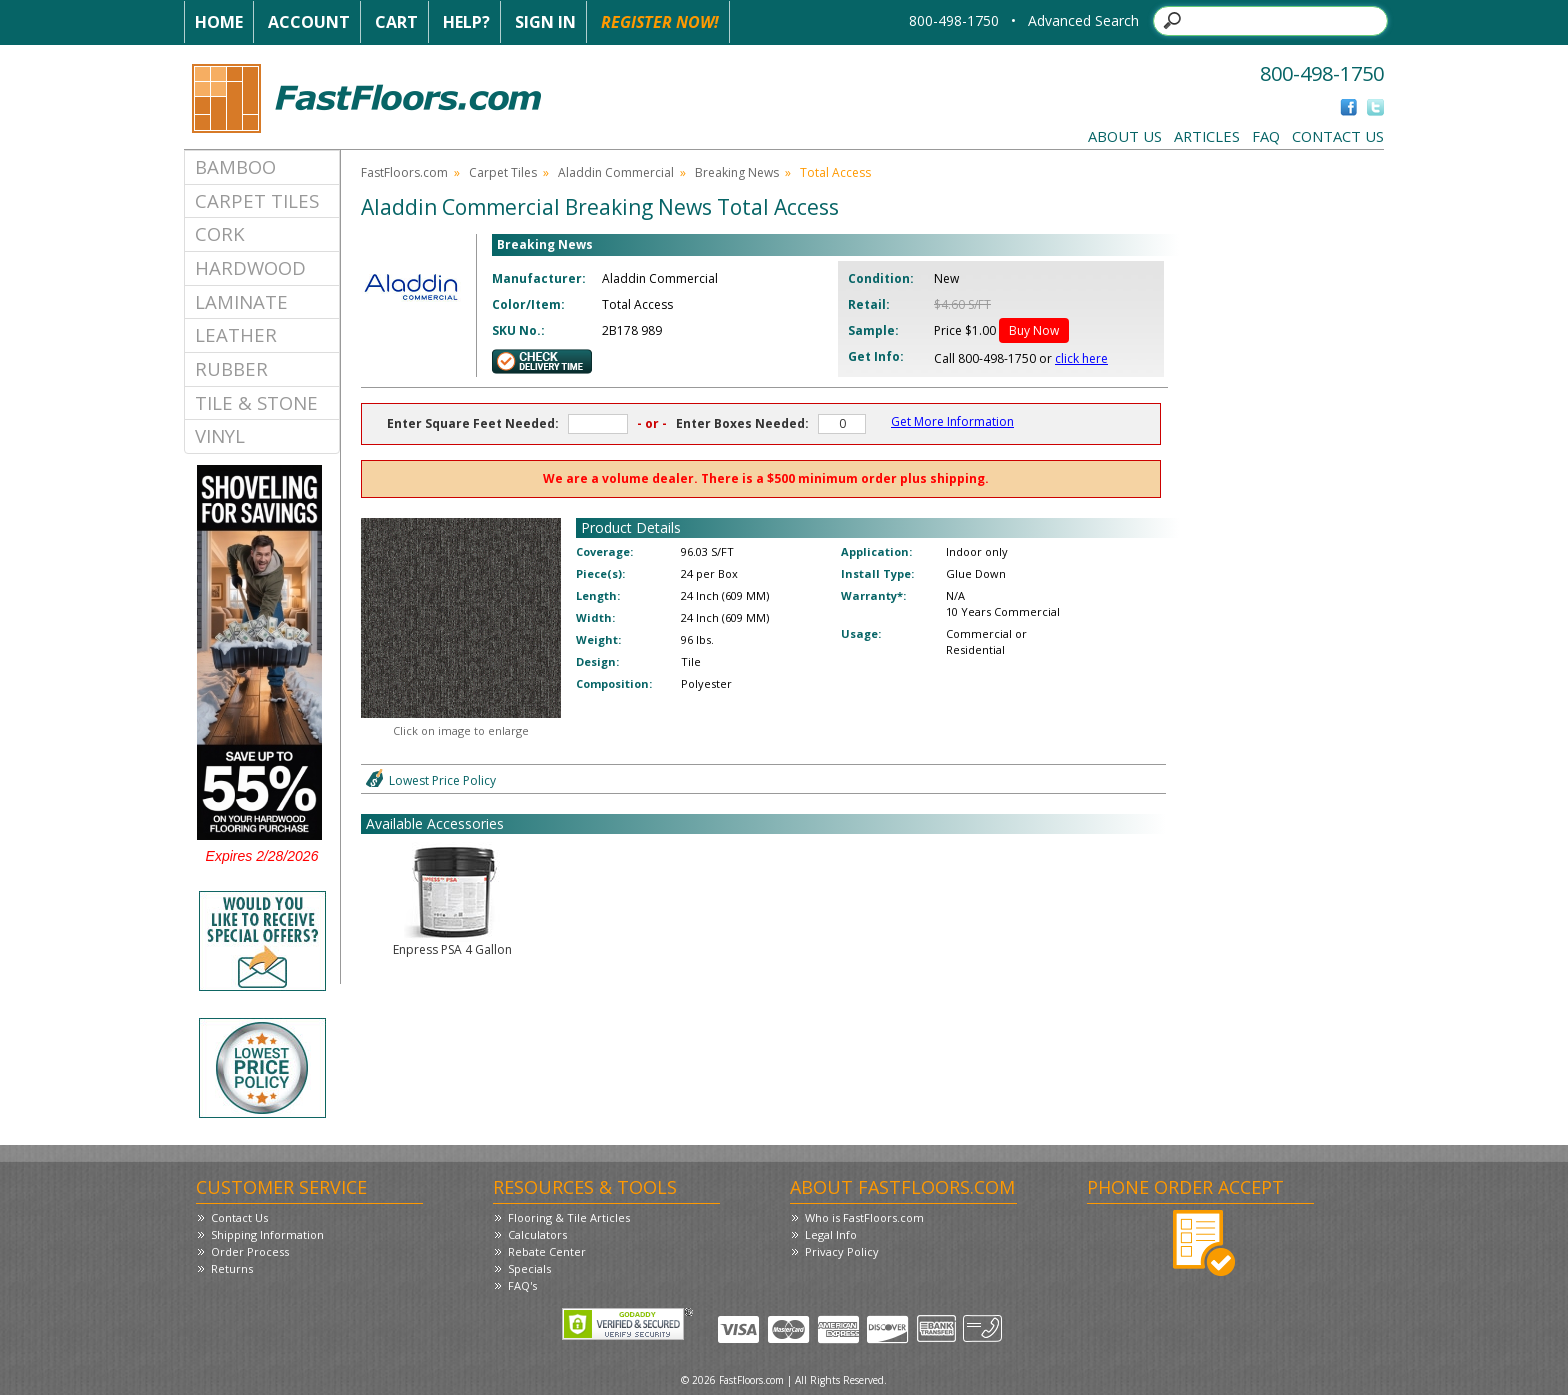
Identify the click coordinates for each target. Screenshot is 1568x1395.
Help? (466, 22)
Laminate (241, 301)
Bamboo (235, 166)
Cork (220, 233)
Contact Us (1338, 136)
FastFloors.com (404, 172)
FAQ (1266, 136)
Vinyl (220, 435)
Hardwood (250, 267)
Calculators (537, 1234)
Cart (396, 22)
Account (309, 22)
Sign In (545, 22)
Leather (236, 334)
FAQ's (522, 1285)
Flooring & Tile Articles (569, 1217)
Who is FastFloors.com (864, 1217)
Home (219, 22)
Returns (232, 1268)
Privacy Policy (842, 1251)
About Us (1125, 136)
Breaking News (737, 172)
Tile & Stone (256, 402)
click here (1081, 358)
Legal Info (831, 1234)
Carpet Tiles (257, 200)
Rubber (231, 368)
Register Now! (660, 22)
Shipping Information (267, 1234)
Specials (529, 1268)
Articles (1207, 136)
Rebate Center (547, 1251)
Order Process (250, 1251)
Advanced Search (1083, 20)
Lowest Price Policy (442, 780)
